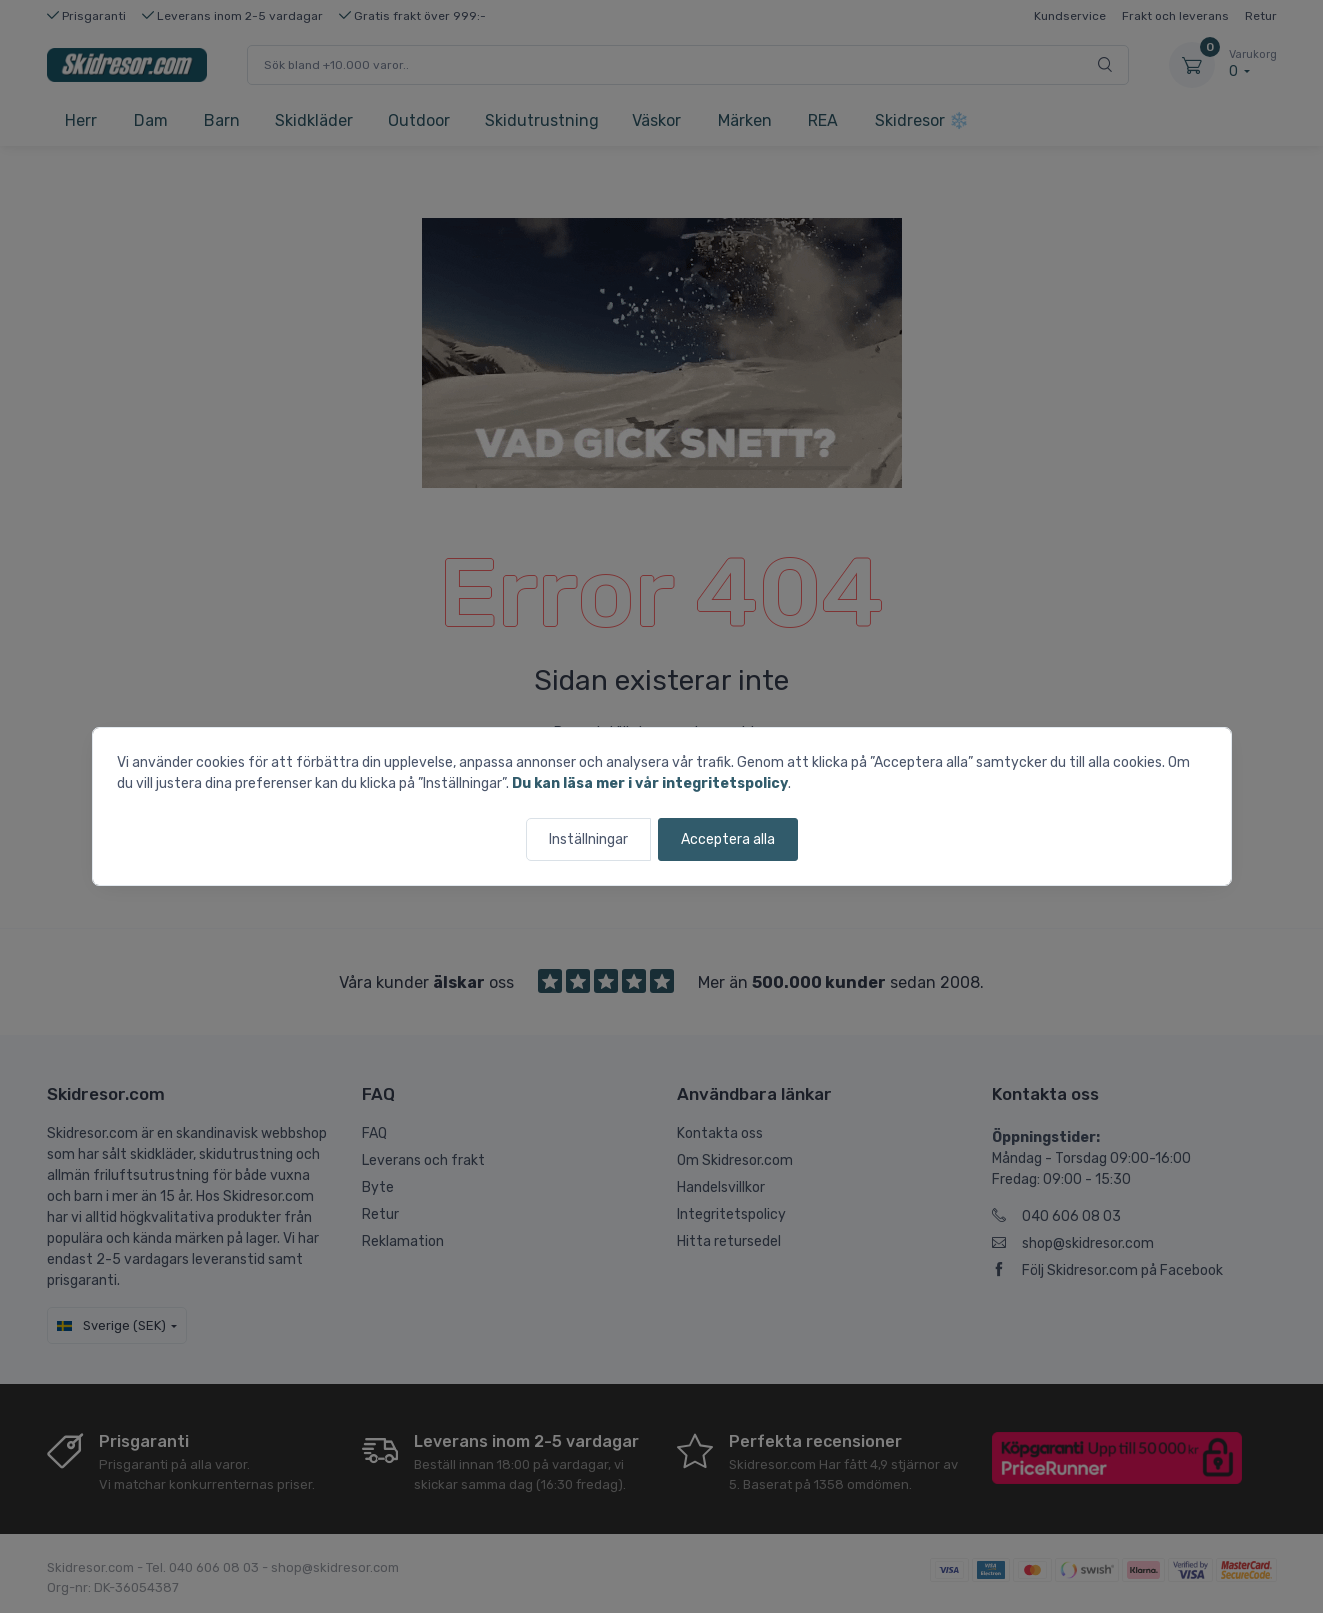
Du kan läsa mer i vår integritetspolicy (650, 783)
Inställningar (588, 839)
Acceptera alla (728, 839)
